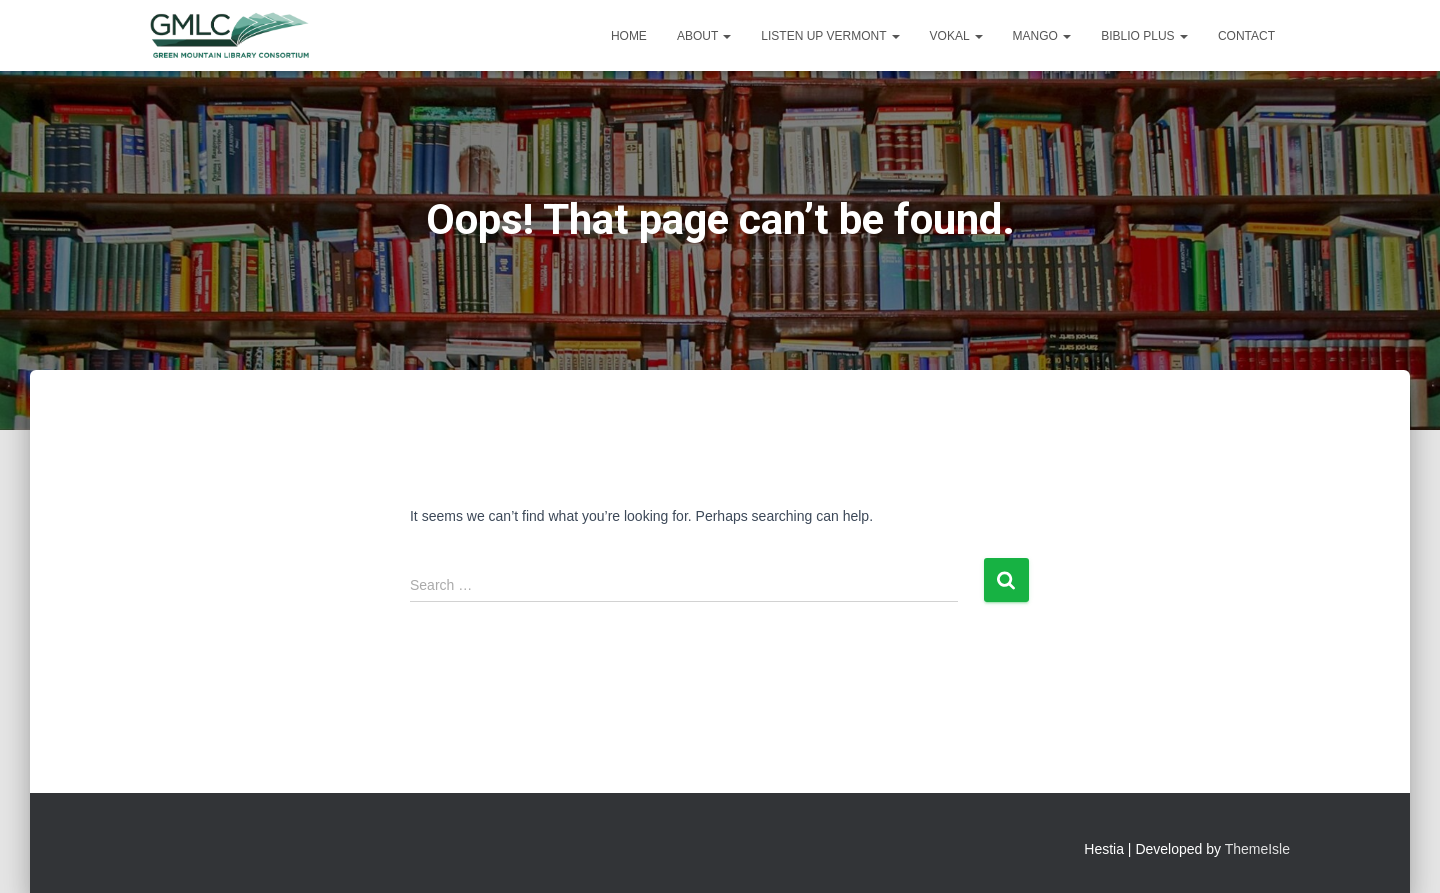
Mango (1042, 36)
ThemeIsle (1257, 849)
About (704, 36)
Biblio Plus (1144, 36)
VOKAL (956, 36)
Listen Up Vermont (830, 36)
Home (629, 36)
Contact (1246, 36)
